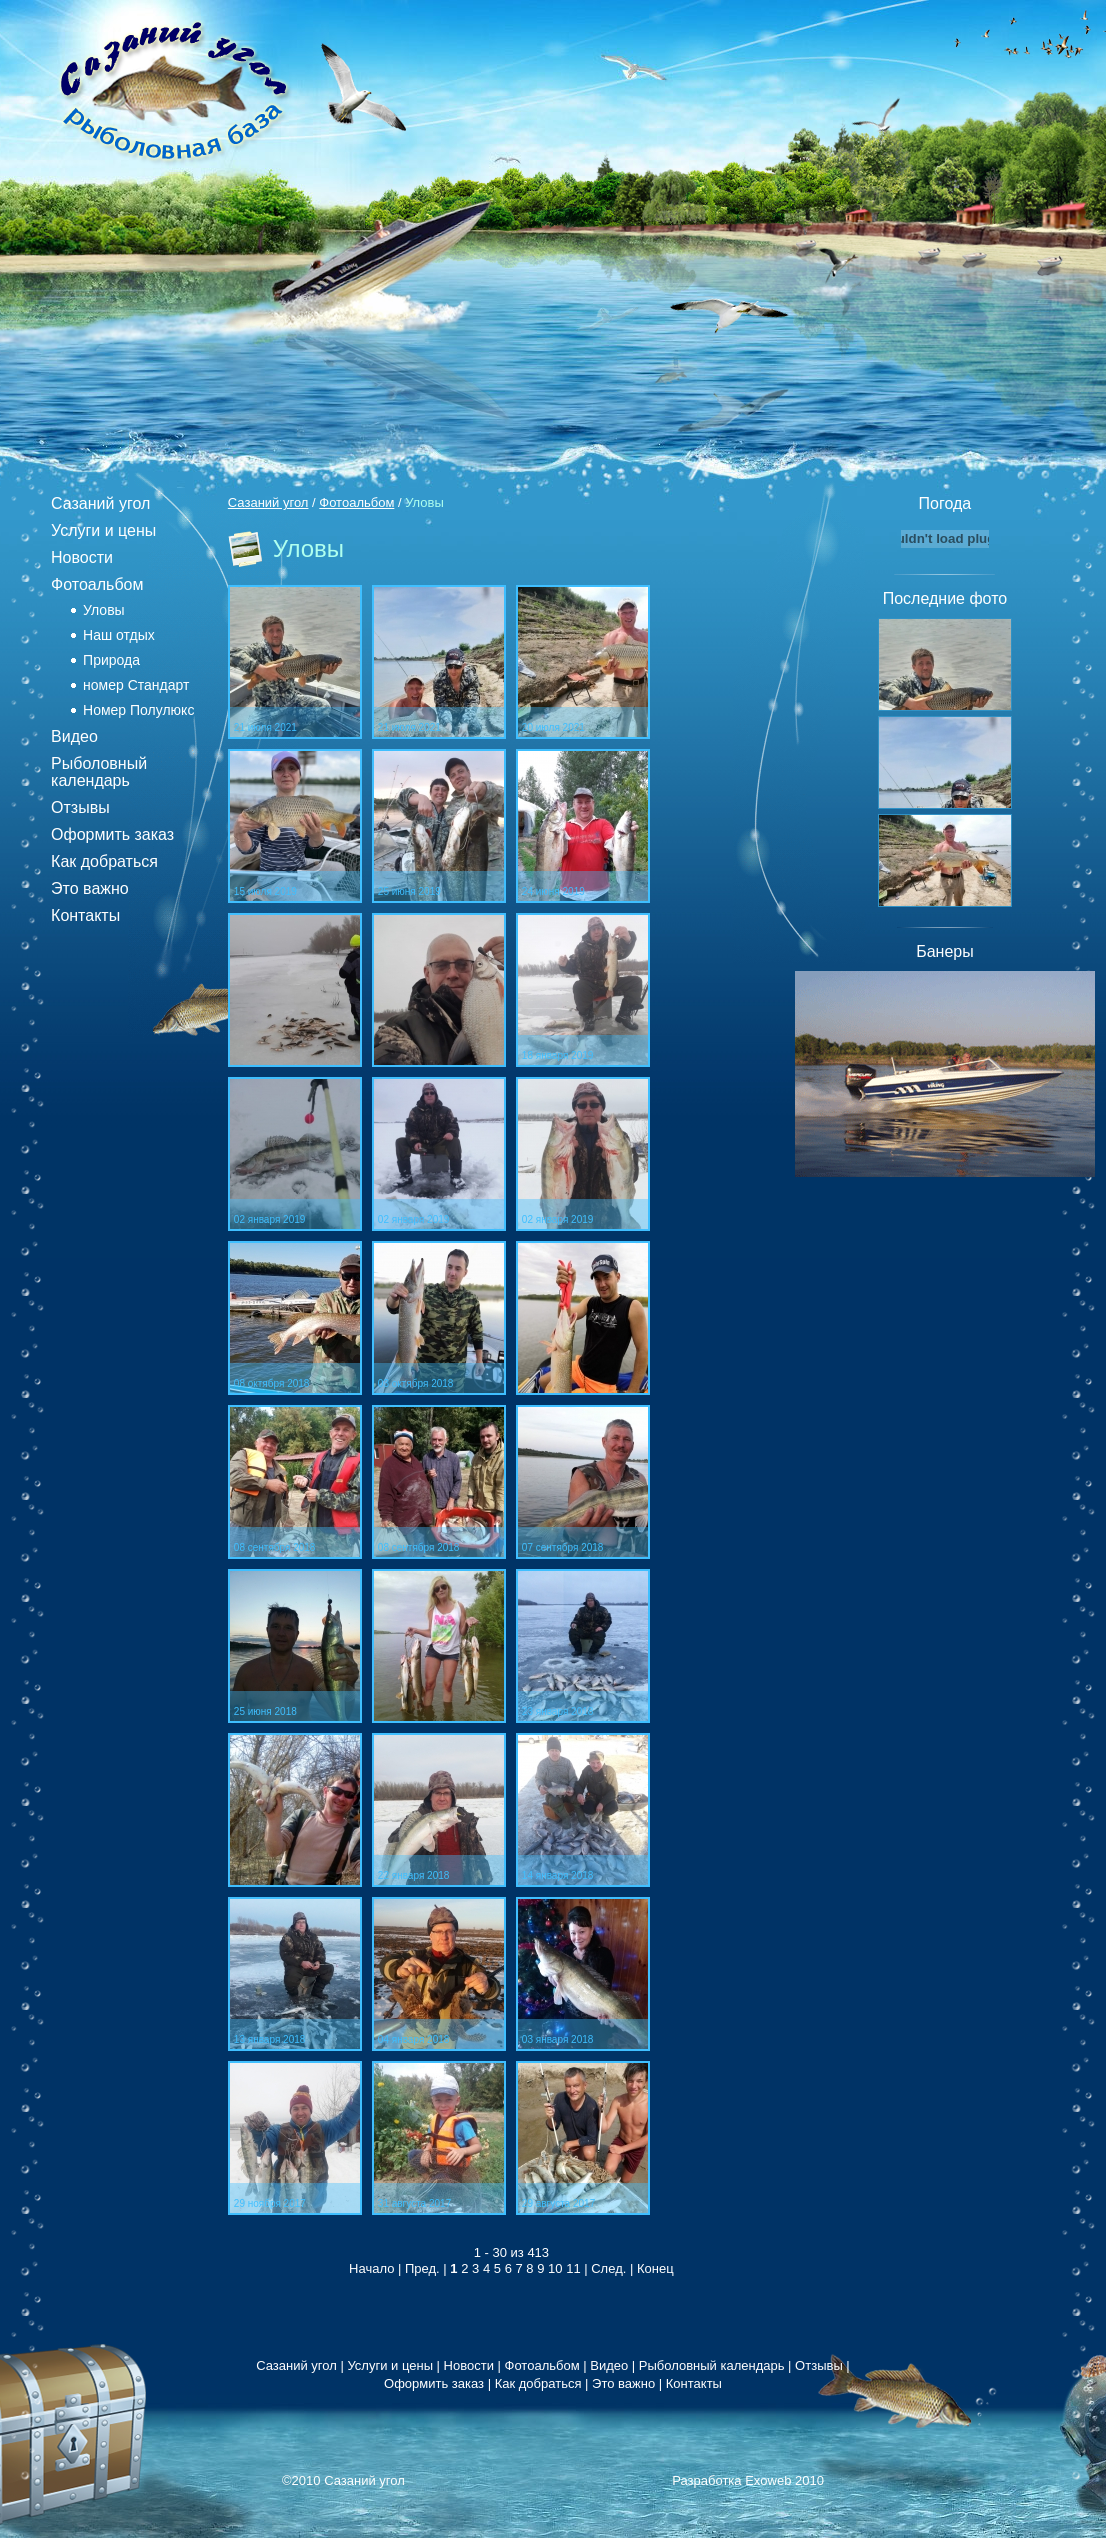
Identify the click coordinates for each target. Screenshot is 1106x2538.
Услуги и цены (103, 530)
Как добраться (104, 861)
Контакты (85, 915)
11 (573, 2268)
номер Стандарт (136, 685)
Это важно (90, 888)
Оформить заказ (112, 834)
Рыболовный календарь (99, 772)
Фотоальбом (97, 584)
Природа (111, 660)
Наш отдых (119, 635)
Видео (74, 736)
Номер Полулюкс (138, 710)
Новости (82, 557)
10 (555, 2268)
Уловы (104, 610)
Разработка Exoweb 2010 (748, 2480)
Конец (655, 2268)
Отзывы (80, 807)
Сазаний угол (100, 503)
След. (608, 2268)
